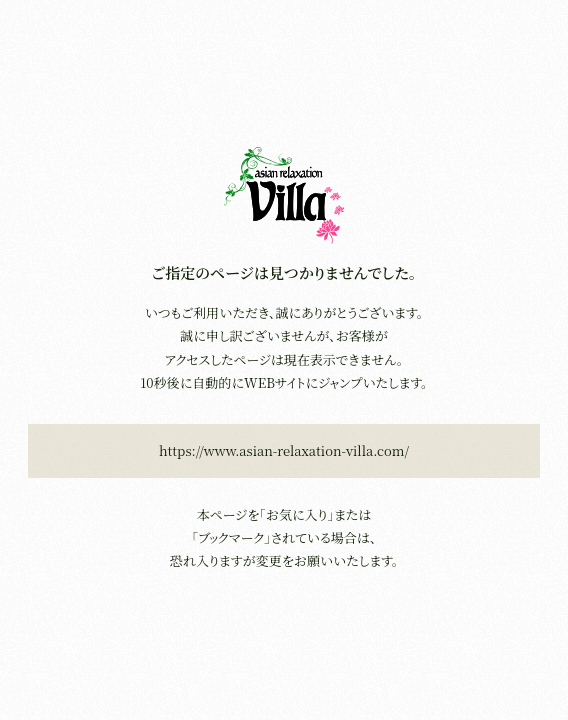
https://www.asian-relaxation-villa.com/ (284, 450)
